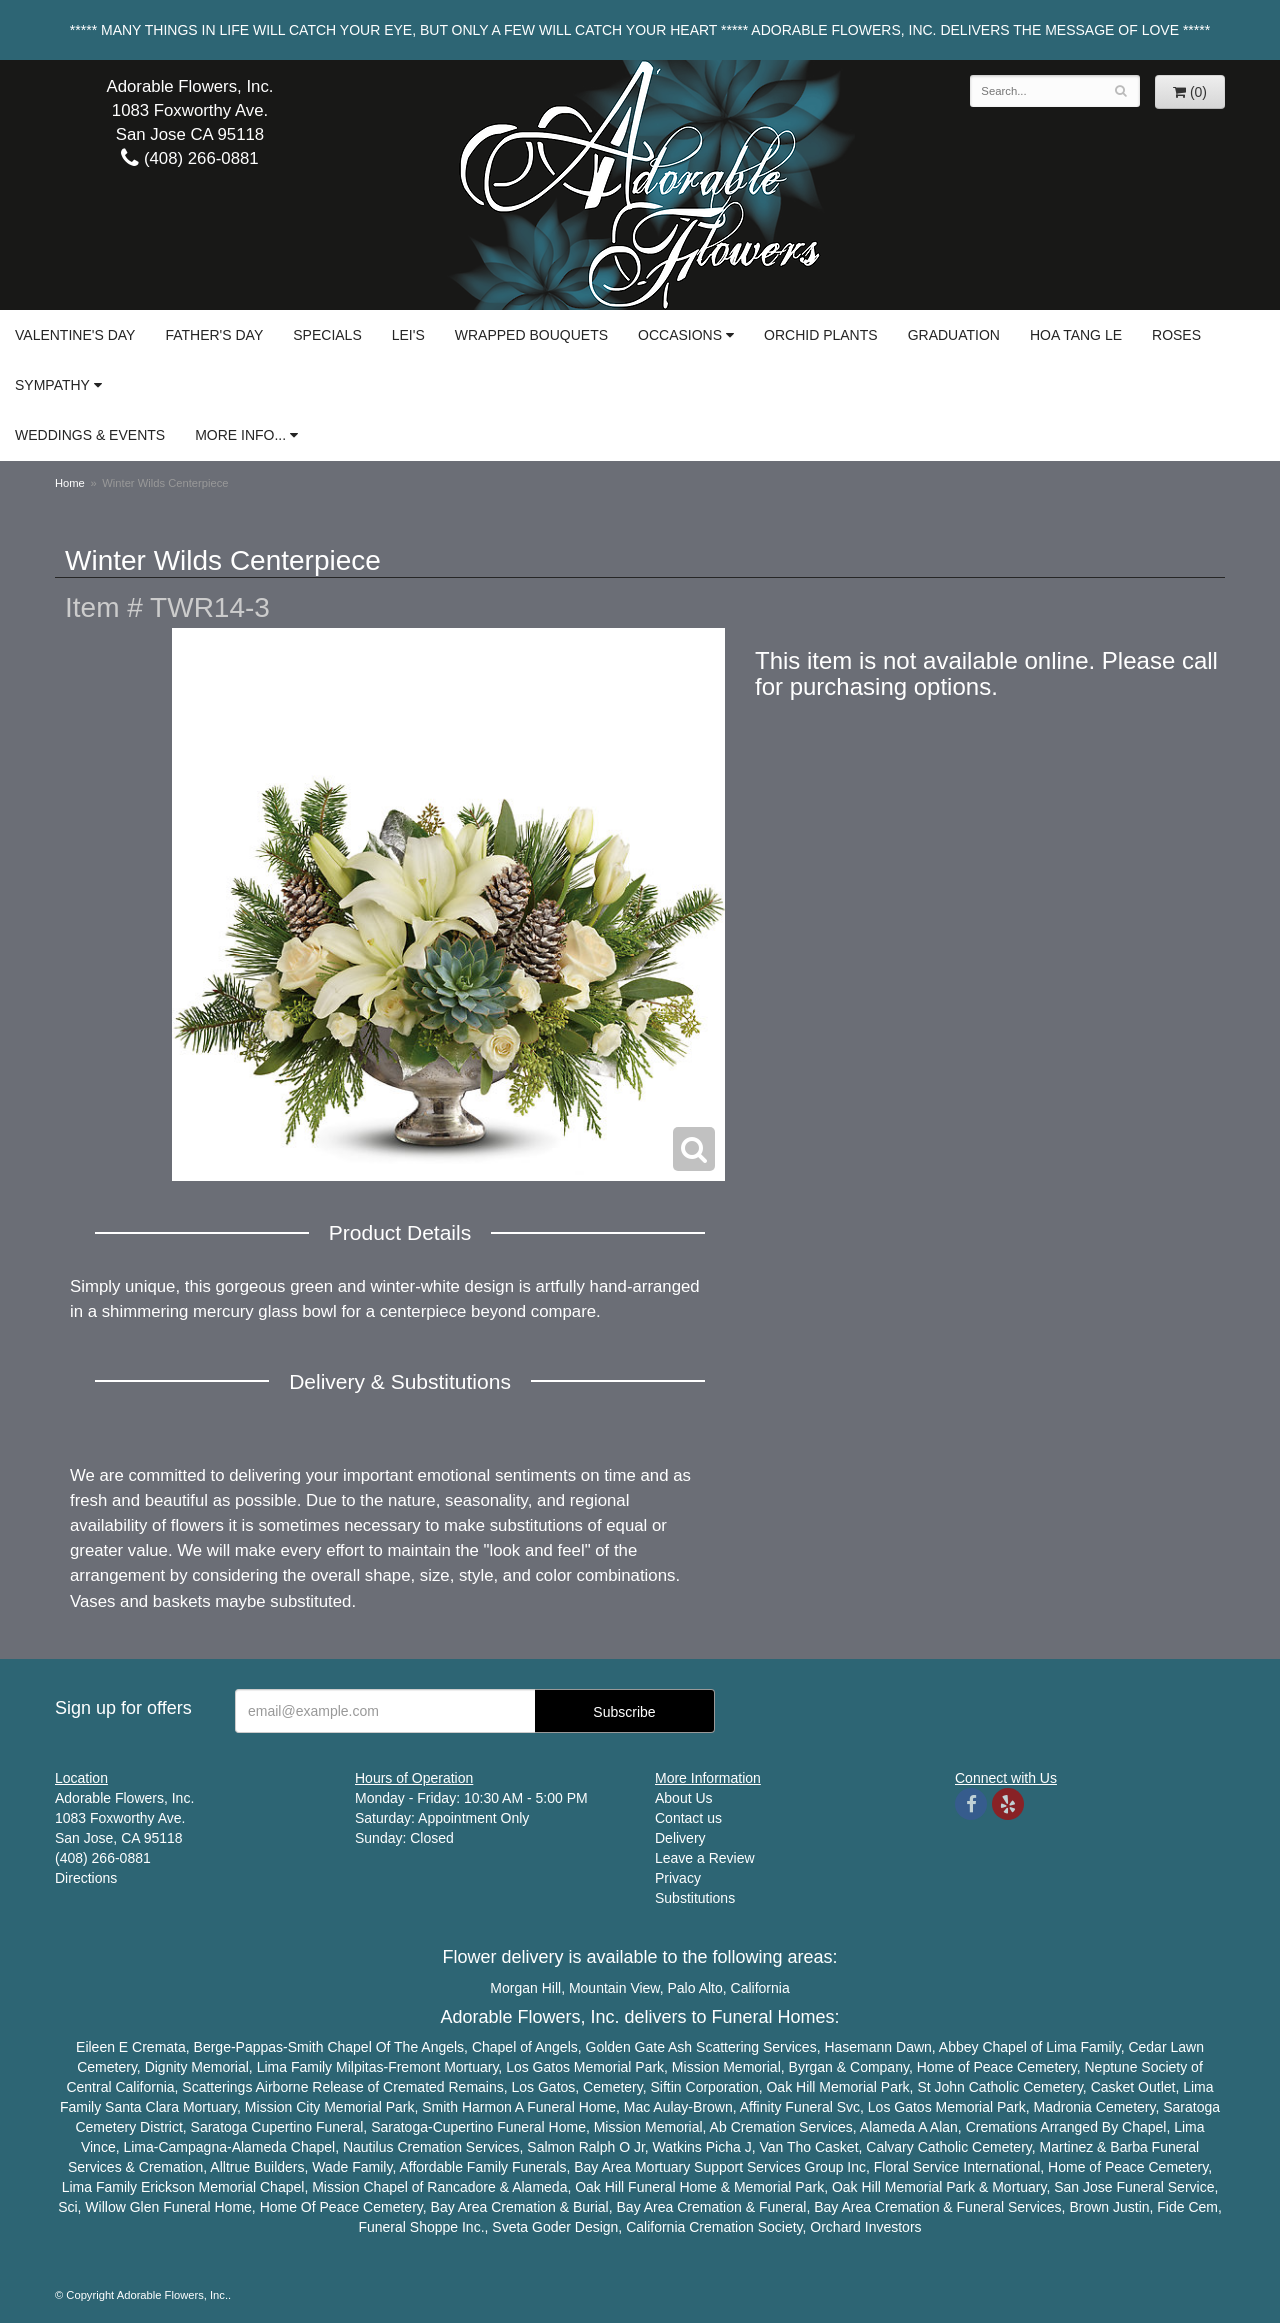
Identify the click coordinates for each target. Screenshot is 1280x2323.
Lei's (408, 335)
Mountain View (614, 1988)
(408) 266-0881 (189, 158)
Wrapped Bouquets (531, 335)
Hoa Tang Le (1076, 335)
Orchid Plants (821, 335)
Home (70, 483)
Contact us (688, 1818)
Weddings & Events (90, 435)
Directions (86, 1878)
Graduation (954, 335)
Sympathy (52, 385)
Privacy (678, 1878)
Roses (1176, 335)
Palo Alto (695, 1988)
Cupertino (281, 2127)
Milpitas (359, 2067)
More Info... (240, 435)
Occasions (680, 335)
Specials (327, 335)
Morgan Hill (525, 1988)
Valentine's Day (75, 335)
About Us (684, 1798)
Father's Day (214, 335)
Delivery (680, 1838)
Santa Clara (142, 2107)
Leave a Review (705, 1858)
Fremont (414, 2067)
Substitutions (695, 1898)
